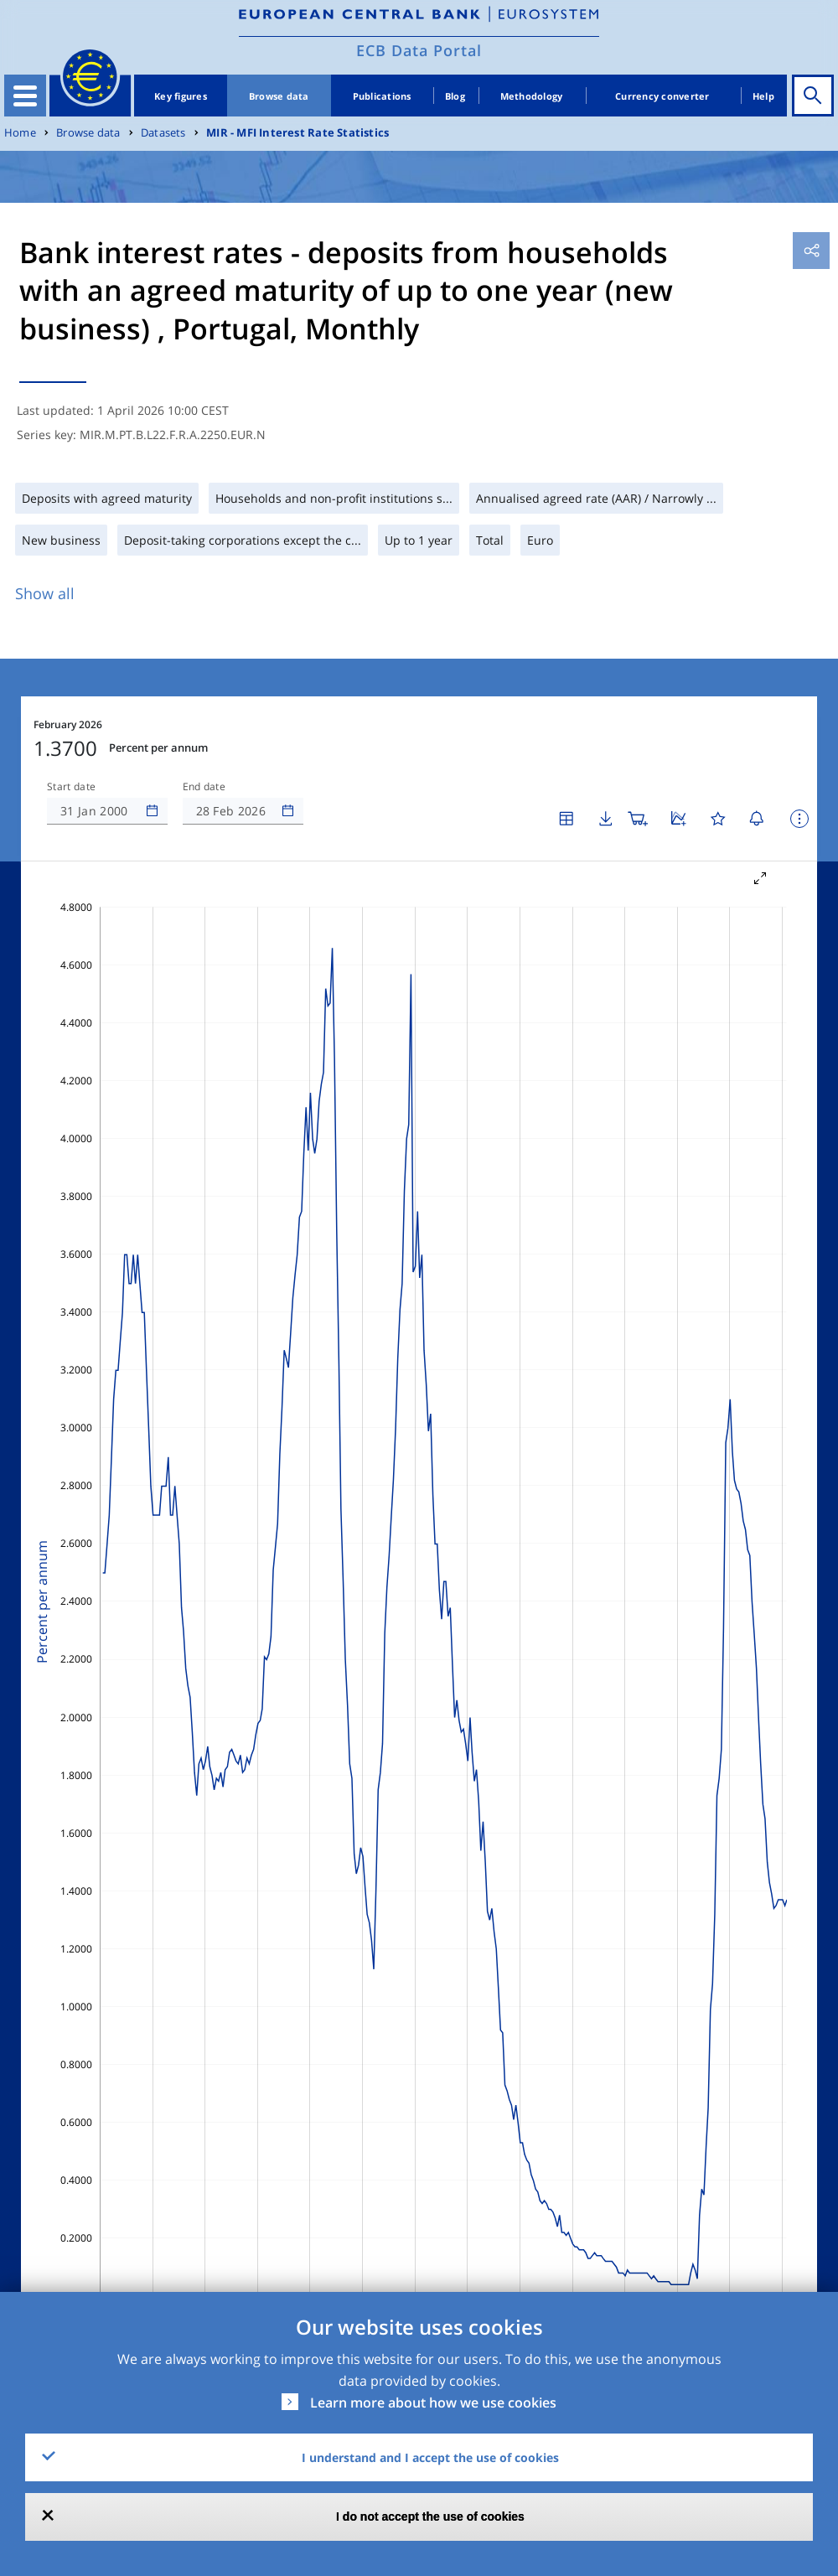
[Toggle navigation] (25, 95)
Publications (382, 96)
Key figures (180, 96)
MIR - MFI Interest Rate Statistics (297, 133)
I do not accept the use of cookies (430, 2516)
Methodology (531, 96)
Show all (45, 593)
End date (204, 787)
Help (763, 96)
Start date (71, 787)
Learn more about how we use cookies (433, 2402)
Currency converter (662, 96)
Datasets (163, 133)
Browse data (279, 96)
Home (20, 133)
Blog (455, 96)
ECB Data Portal (419, 50)
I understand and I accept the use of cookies (430, 2457)
